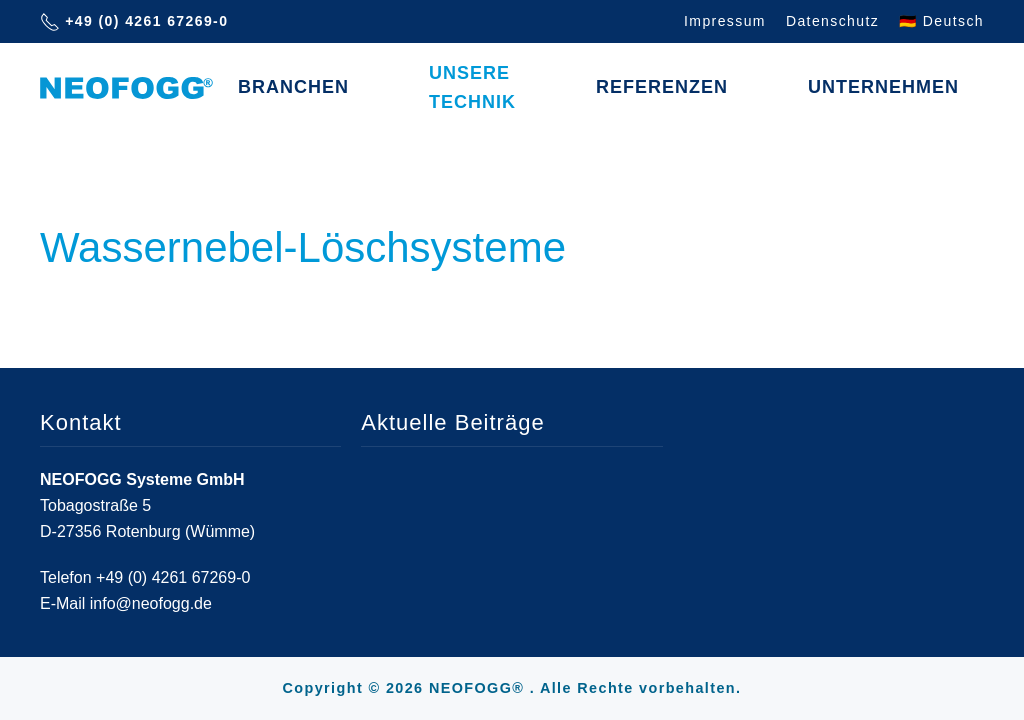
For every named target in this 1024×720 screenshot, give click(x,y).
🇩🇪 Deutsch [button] (941, 21)
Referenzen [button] (662, 87)
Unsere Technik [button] (472, 87)
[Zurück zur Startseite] (126, 88)
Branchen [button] (293, 87)
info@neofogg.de (151, 603)
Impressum (725, 21)
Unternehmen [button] (883, 87)
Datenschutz (832, 21)
